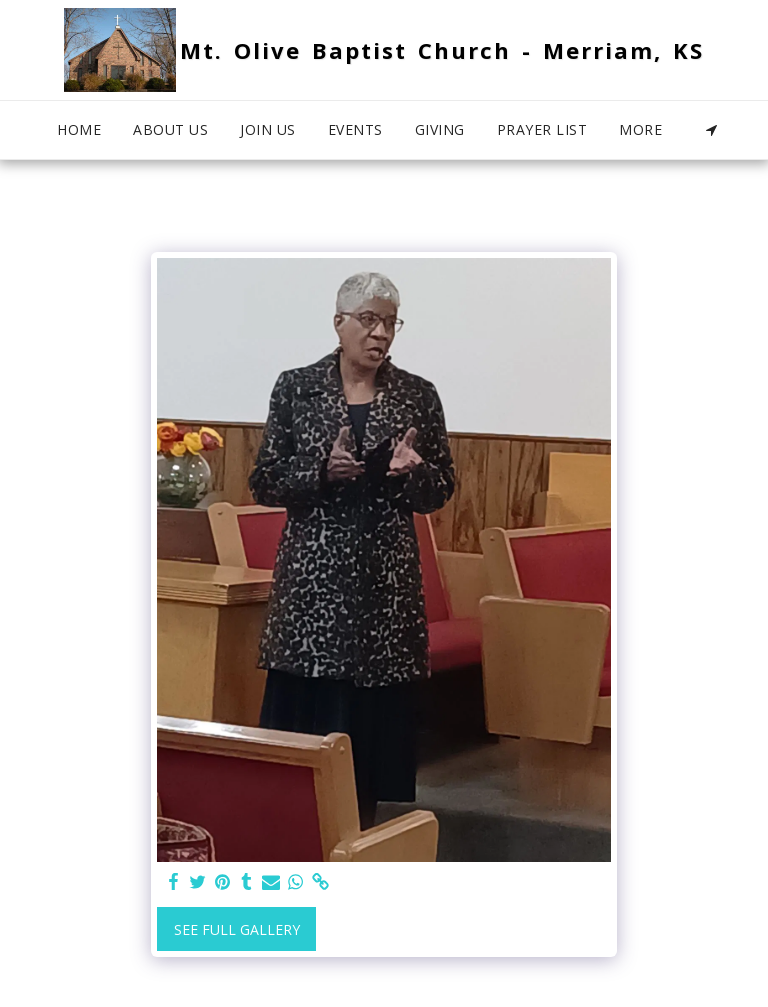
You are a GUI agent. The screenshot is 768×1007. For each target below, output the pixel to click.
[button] (712, 130)
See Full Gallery (237, 929)
